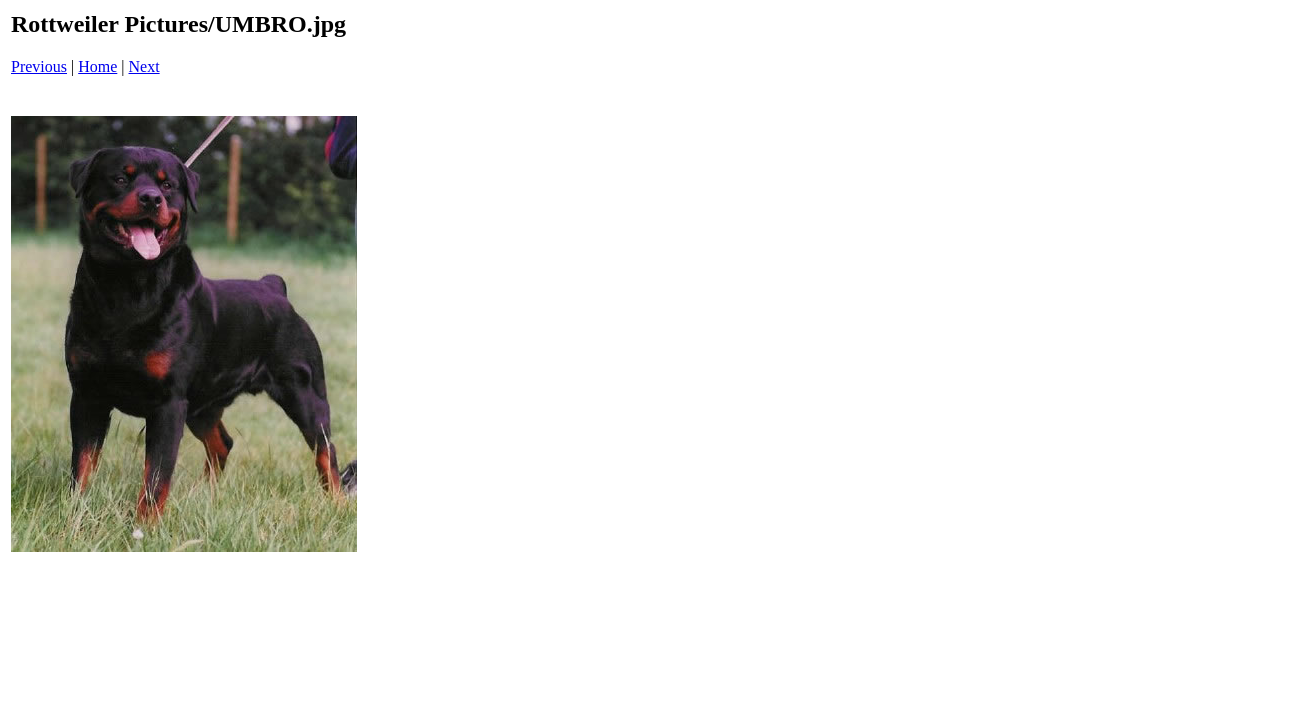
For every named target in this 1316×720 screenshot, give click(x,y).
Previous (39, 66)
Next (144, 66)
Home (97, 66)
